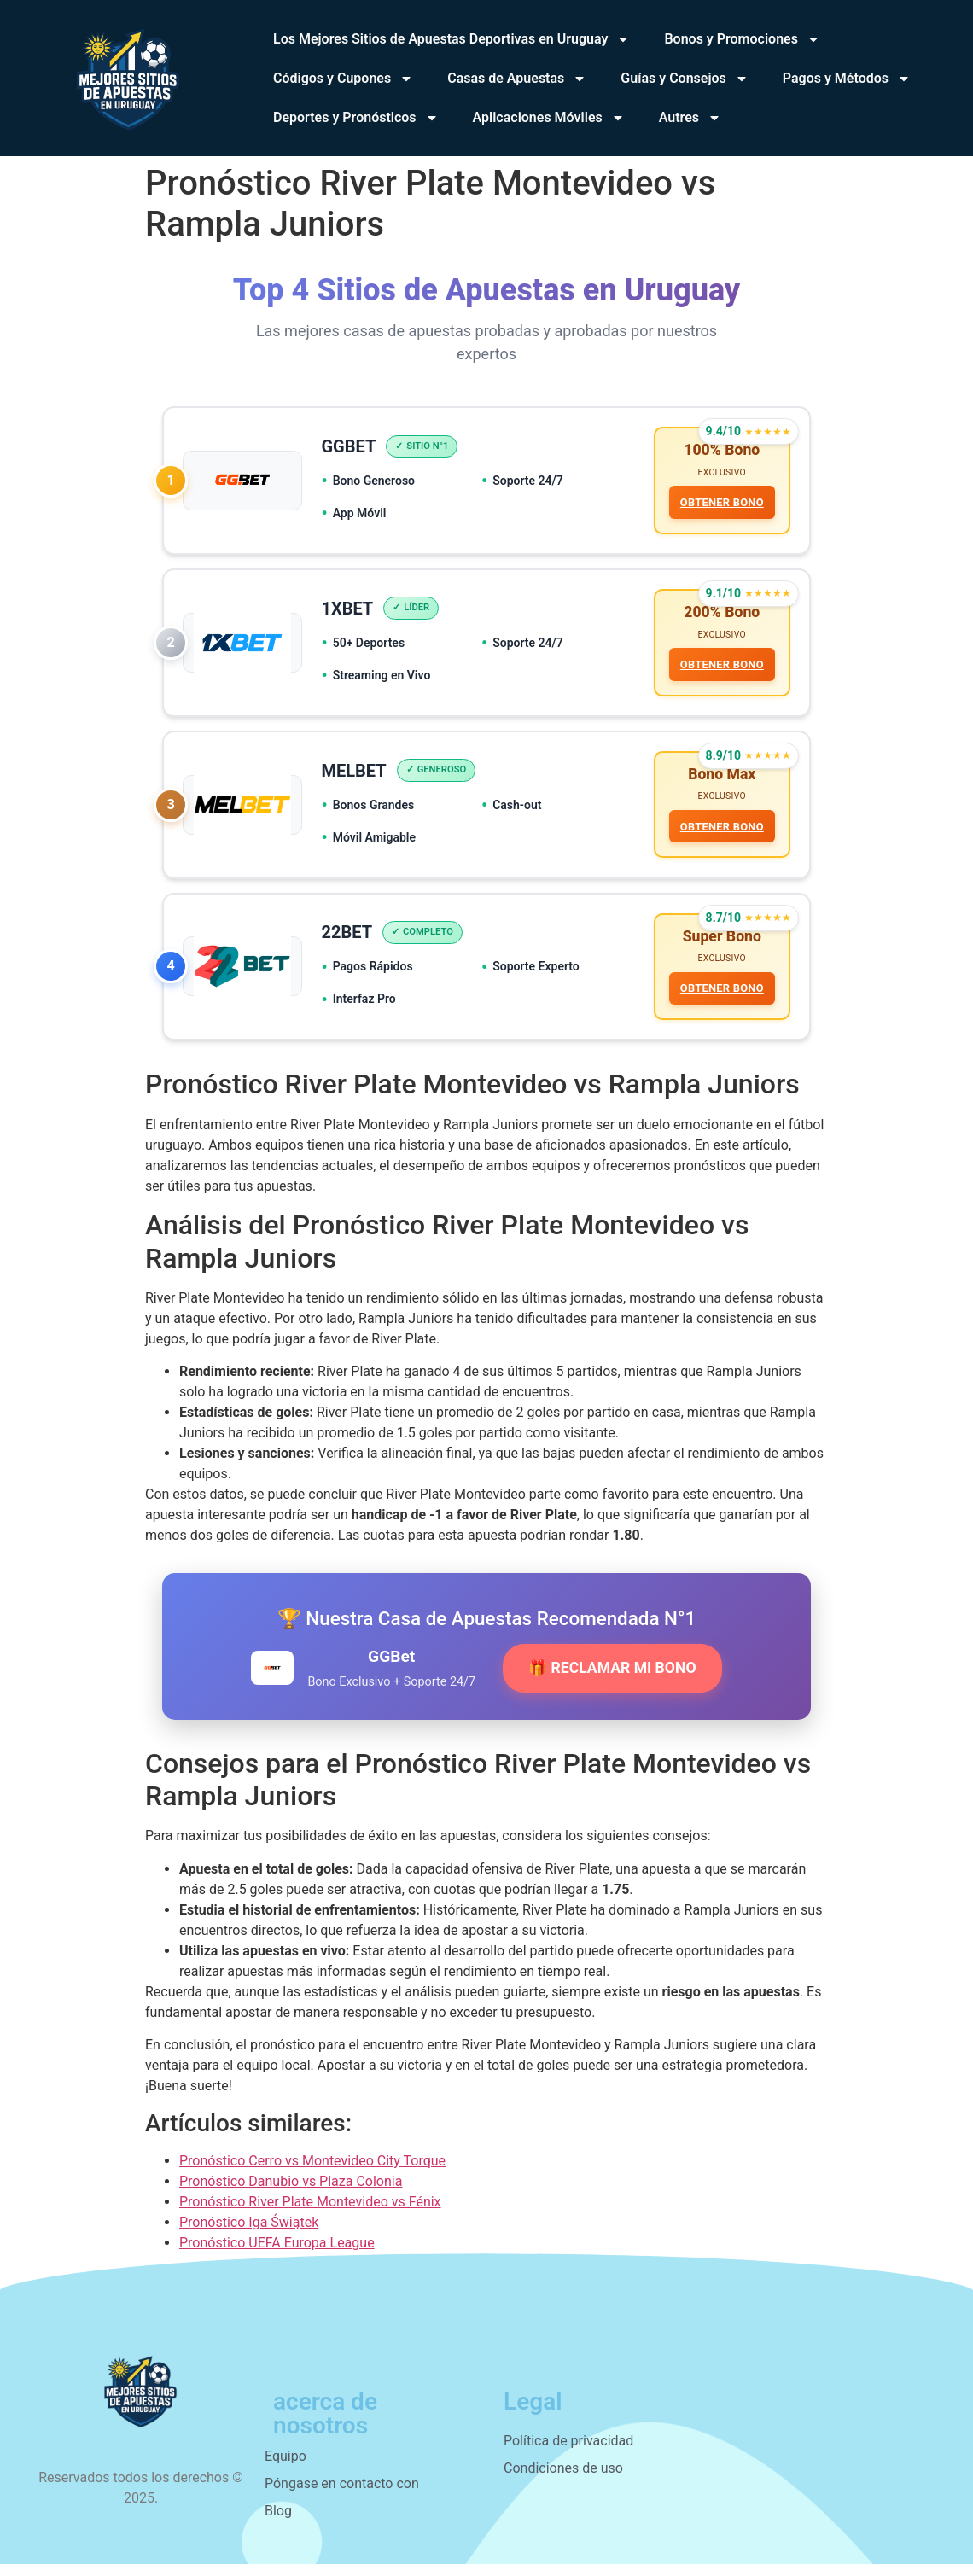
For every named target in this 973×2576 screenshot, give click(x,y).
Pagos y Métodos (847, 78)
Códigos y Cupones (343, 78)
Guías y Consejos (684, 78)
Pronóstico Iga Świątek (248, 2234)
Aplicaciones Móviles (549, 117)
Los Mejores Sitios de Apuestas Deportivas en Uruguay (451, 39)
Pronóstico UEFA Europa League (277, 2255)
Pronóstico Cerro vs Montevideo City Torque (312, 2173)
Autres (690, 117)
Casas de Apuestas (516, 78)
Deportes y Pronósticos (356, 117)
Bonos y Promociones (741, 39)
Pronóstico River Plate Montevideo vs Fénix (310, 2214)
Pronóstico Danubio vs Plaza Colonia (290, 2193)
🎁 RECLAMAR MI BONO (612, 1679)
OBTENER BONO (720, 504)
